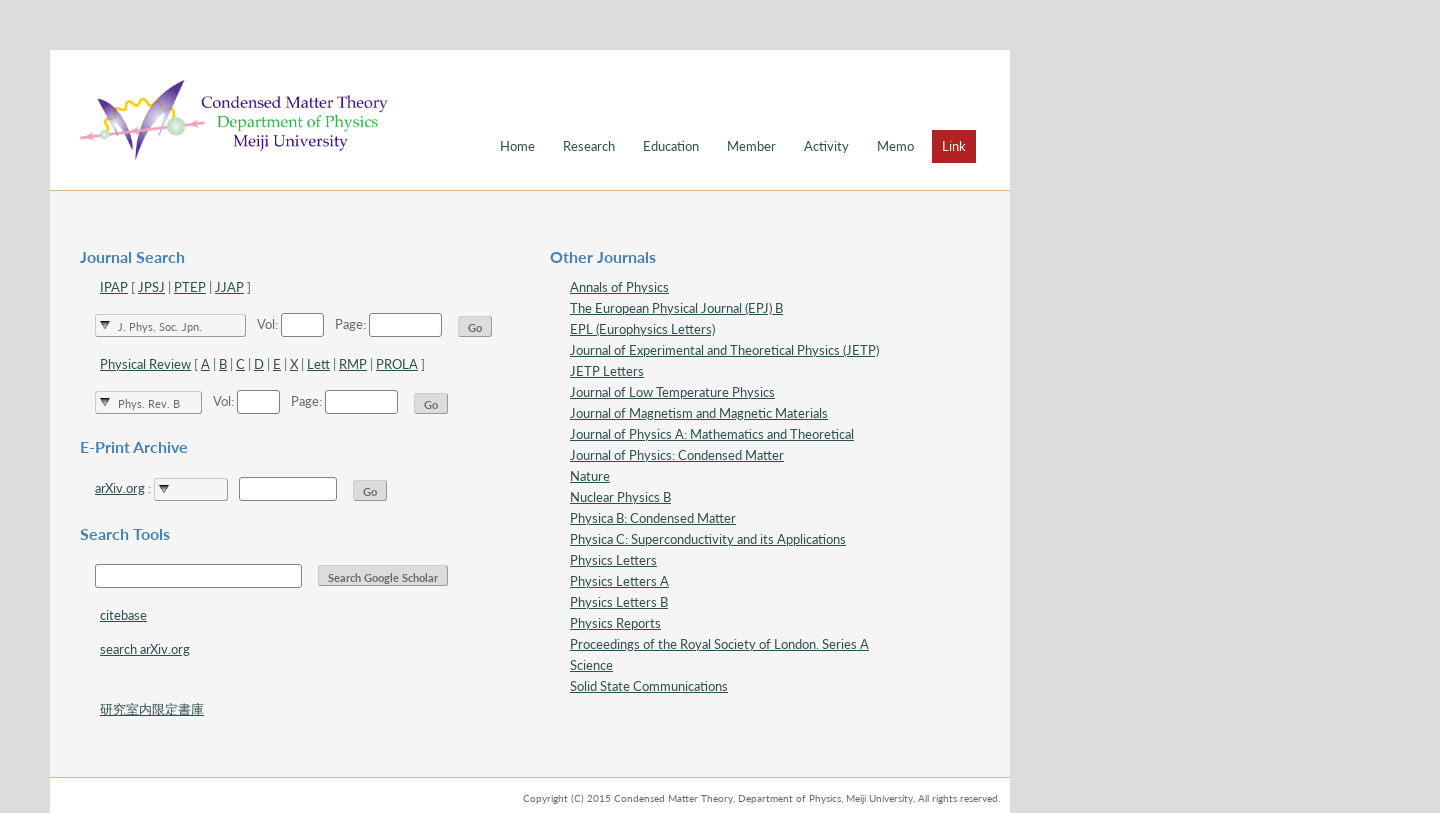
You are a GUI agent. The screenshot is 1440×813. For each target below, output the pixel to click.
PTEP (190, 287)
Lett (318, 364)
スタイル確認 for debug (402, 743)
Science (591, 665)
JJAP (229, 287)
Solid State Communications (649, 686)
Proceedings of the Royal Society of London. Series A (719, 644)
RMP (353, 364)
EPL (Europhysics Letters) (642, 329)
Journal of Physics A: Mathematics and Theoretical (712, 434)
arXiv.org (120, 488)
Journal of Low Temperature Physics (672, 392)
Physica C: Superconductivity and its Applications (708, 539)
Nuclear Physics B (620, 497)
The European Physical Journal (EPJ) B (676, 308)
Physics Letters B (619, 602)
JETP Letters (607, 371)
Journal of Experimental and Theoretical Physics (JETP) (724, 350)
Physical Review (145, 364)
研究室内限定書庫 (152, 709)
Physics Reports (615, 623)
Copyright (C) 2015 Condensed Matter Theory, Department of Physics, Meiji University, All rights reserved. (761, 798)
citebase (123, 615)
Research (589, 146)
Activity (826, 146)
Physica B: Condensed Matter (653, 518)
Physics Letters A (619, 581)
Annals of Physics (619, 287)
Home (517, 146)
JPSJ (151, 287)
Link (954, 146)
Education (671, 146)
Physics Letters (613, 560)
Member (751, 146)
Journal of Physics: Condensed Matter (677, 455)
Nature (590, 476)
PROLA (397, 364)
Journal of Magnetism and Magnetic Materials (699, 413)
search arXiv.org (145, 649)
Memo (895, 146)
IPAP (114, 287)
